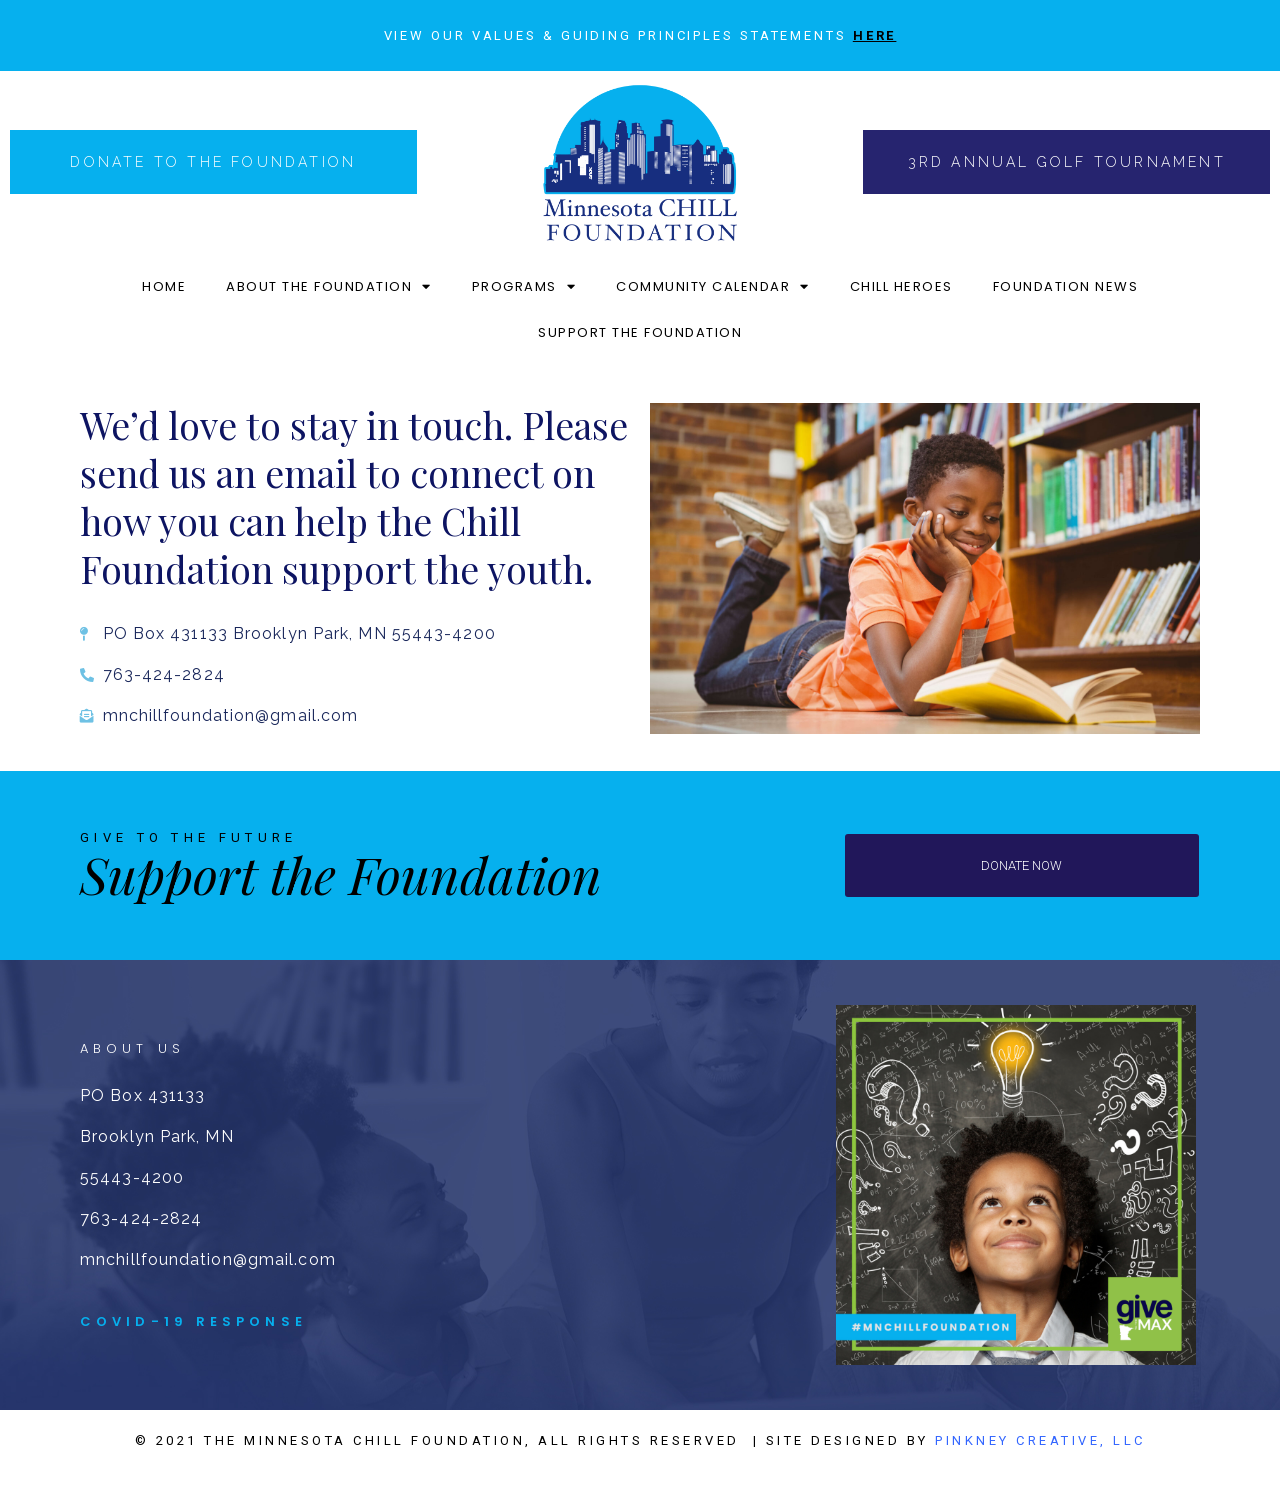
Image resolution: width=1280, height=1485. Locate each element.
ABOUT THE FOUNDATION (329, 286)
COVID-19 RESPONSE (193, 1321)
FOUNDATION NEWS (1066, 286)
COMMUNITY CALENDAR (713, 286)
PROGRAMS (524, 286)
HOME (164, 286)
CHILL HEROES (901, 286)
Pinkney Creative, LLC (1040, 1440)
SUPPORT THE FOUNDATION (640, 332)
